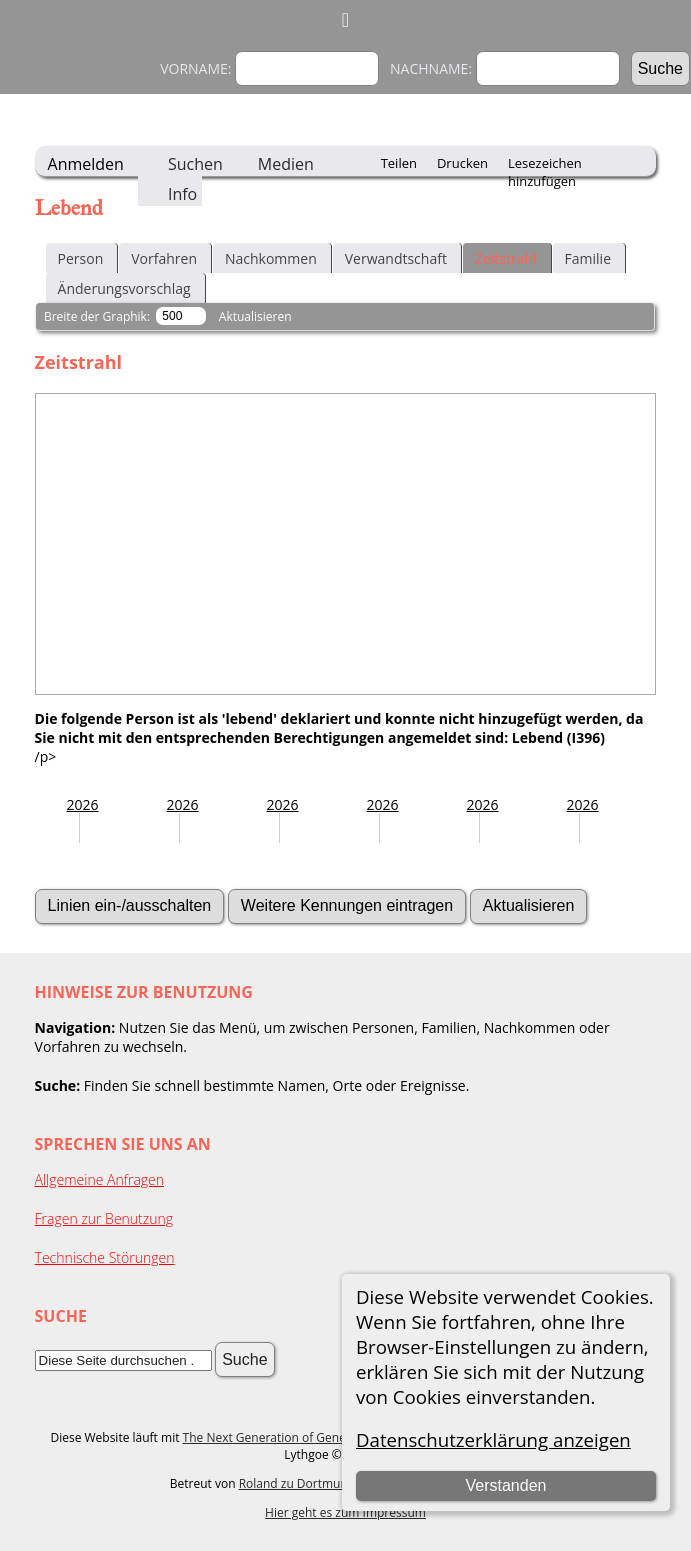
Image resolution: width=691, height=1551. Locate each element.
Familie (588, 258)
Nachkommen (271, 258)
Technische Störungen (105, 1257)
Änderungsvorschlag (124, 288)
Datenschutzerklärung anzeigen (493, 1439)
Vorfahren (164, 258)
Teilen (399, 163)
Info (182, 194)
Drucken (462, 163)
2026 (83, 804)
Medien (286, 164)
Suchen (195, 164)
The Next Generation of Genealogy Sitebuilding (314, 1437)
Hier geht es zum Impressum (345, 1512)
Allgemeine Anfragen (100, 1179)
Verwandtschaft (396, 258)
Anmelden (86, 164)
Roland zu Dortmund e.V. (309, 1483)
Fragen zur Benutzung (104, 1218)
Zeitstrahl (506, 258)
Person (81, 258)
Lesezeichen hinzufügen (545, 165)
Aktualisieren (255, 316)
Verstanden (506, 1485)
